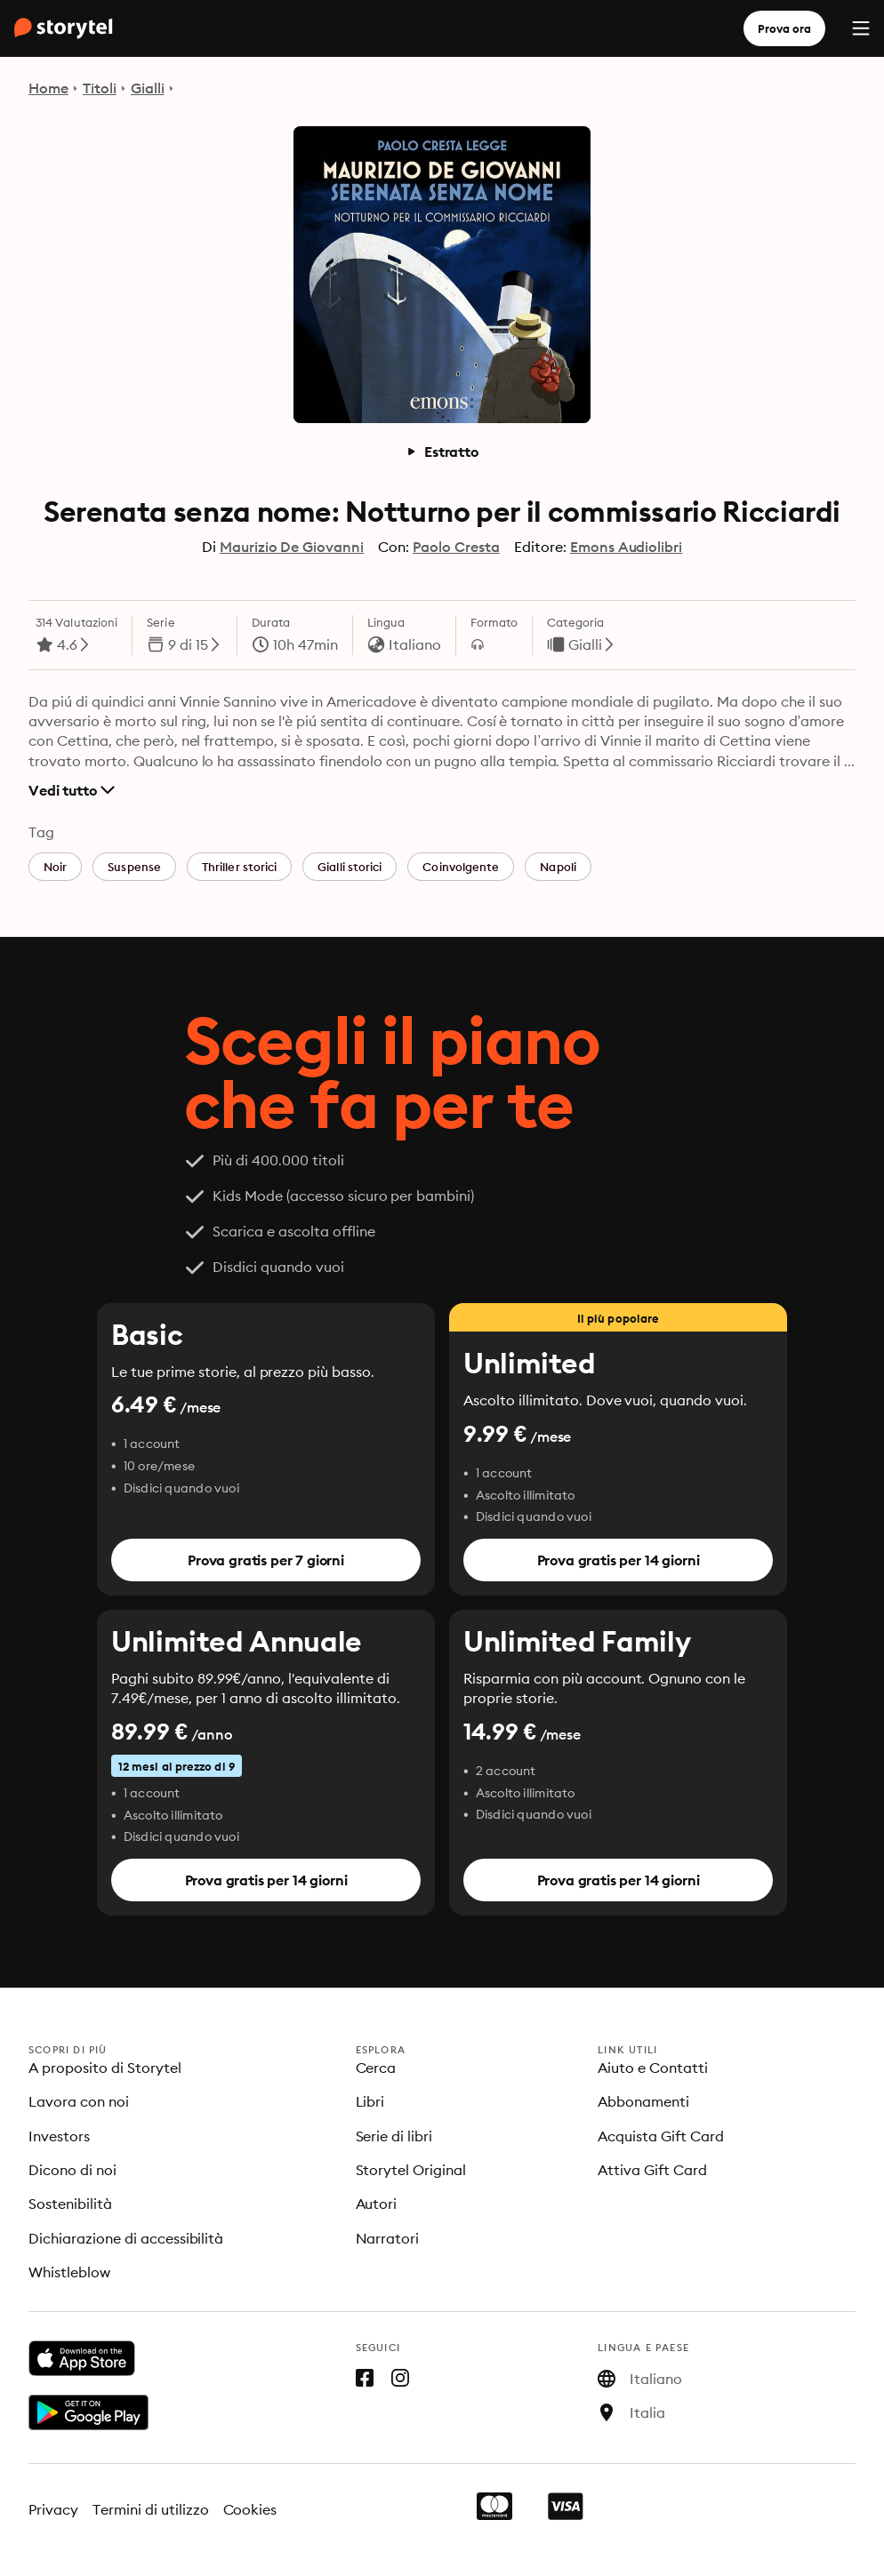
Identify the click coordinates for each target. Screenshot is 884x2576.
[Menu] (861, 28)
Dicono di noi (72, 2170)
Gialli (148, 88)
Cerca (376, 2067)
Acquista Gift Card (661, 2136)
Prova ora (784, 28)
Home (48, 88)
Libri (370, 2101)
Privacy (53, 2509)
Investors (59, 2136)
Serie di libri (394, 2136)
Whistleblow (69, 2272)
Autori (377, 2203)
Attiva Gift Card (652, 2170)
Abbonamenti (643, 2101)
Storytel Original (411, 2170)
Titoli (100, 88)
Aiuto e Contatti (653, 2067)
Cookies (250, 2509)
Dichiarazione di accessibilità (125, 2238)
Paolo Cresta (456, 547)
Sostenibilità (70, 2203)
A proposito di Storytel (104, 2067)
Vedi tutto (71, 790)
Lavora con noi (78, 2101)
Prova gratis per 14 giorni (618, 1560)
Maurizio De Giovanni (292, 547)
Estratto (442, 451)
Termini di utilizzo (150, 2509)
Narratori (388, 2238)
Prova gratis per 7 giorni (266, 1560)
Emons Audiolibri (626, 547)
